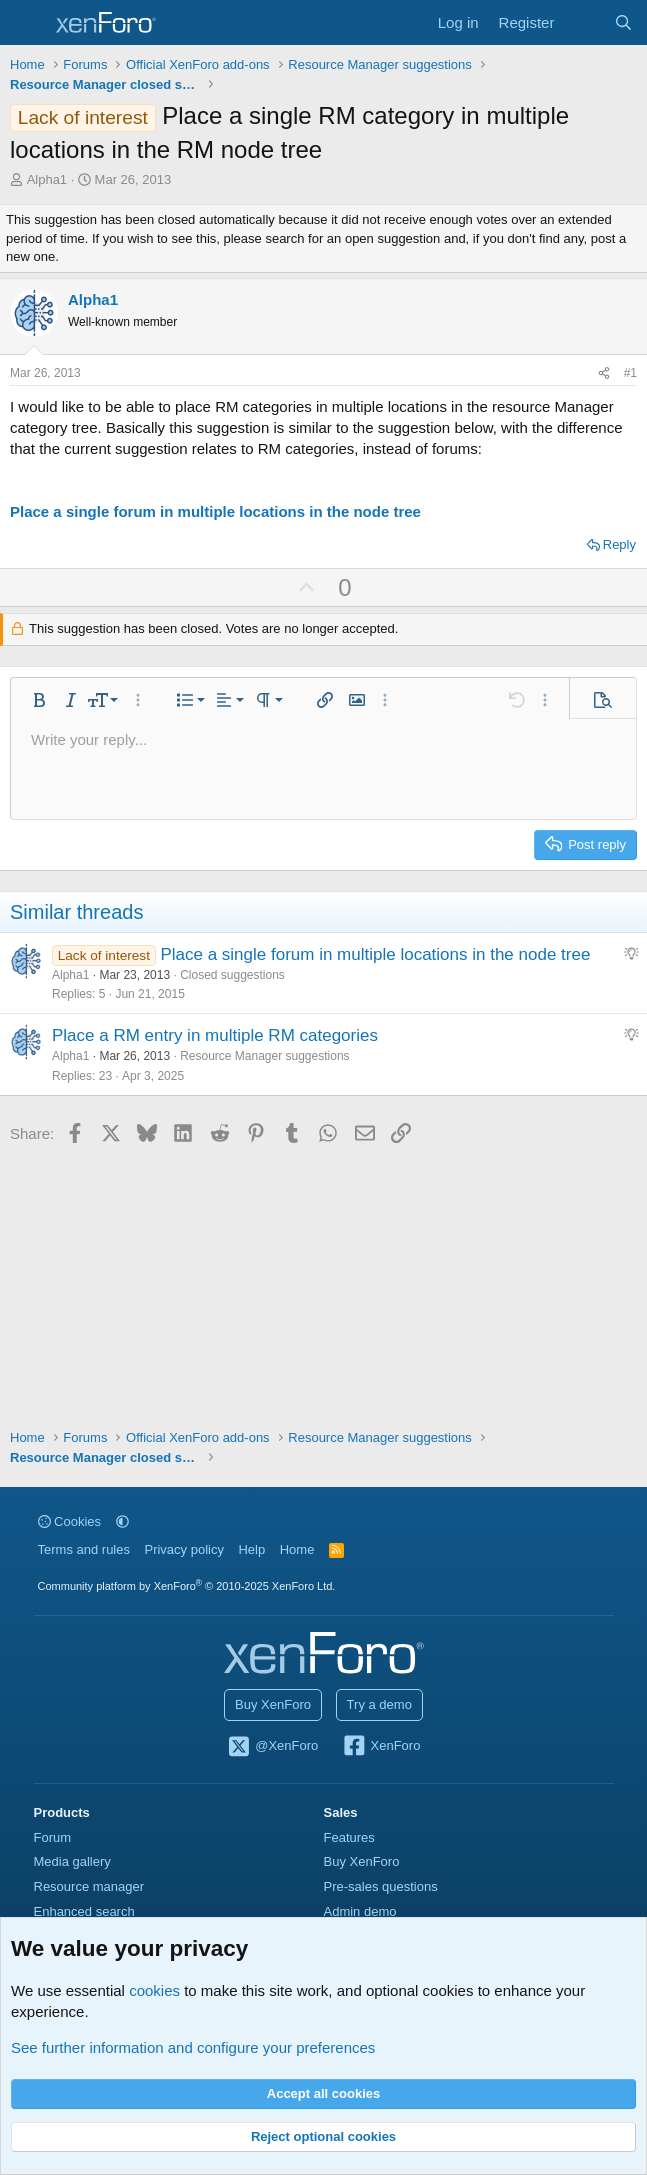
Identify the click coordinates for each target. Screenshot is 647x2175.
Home (297, 1549)
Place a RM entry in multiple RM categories (215, 1035)
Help (251, 1549)
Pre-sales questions (381, 1886)
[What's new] (583, 22)
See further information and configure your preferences (193, 2047)
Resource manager (89, 1886)
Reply (619, 544)
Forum (53, 1837)
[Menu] (27, 23)
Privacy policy (183, 1549)
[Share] (604, 373)
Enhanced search (84, 1911)
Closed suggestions (232, 975)
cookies (154, 1990)
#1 (630, 373)
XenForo (381, 1747)
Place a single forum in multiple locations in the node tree (215, 511)
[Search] (623, 22)
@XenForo (273, 1747)
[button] (39, 700)
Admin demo (360, 1911)
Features (349, 1837)
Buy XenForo (273, 1704)
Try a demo (379, 1704)
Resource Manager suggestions (264, 1056)
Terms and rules (84, 1549)
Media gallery (72, 1861)
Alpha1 (47, 179)
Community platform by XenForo (187, 1586)
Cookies (70, 1521)
